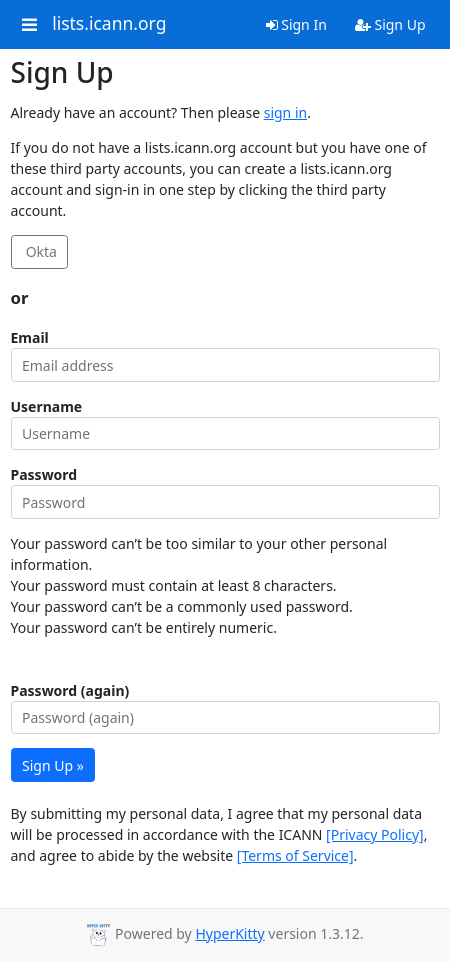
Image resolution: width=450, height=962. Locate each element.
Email (30, 337)
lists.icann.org (109, 24)
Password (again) (70, 690)
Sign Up (390, 24)
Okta (39, 251)
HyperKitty (229, 933)
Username (47, 406)
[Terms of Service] (295, 855)
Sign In (296, 24)
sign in (285, 112)
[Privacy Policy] (375, 834)
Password (44, 474)
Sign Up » (53, 765)
